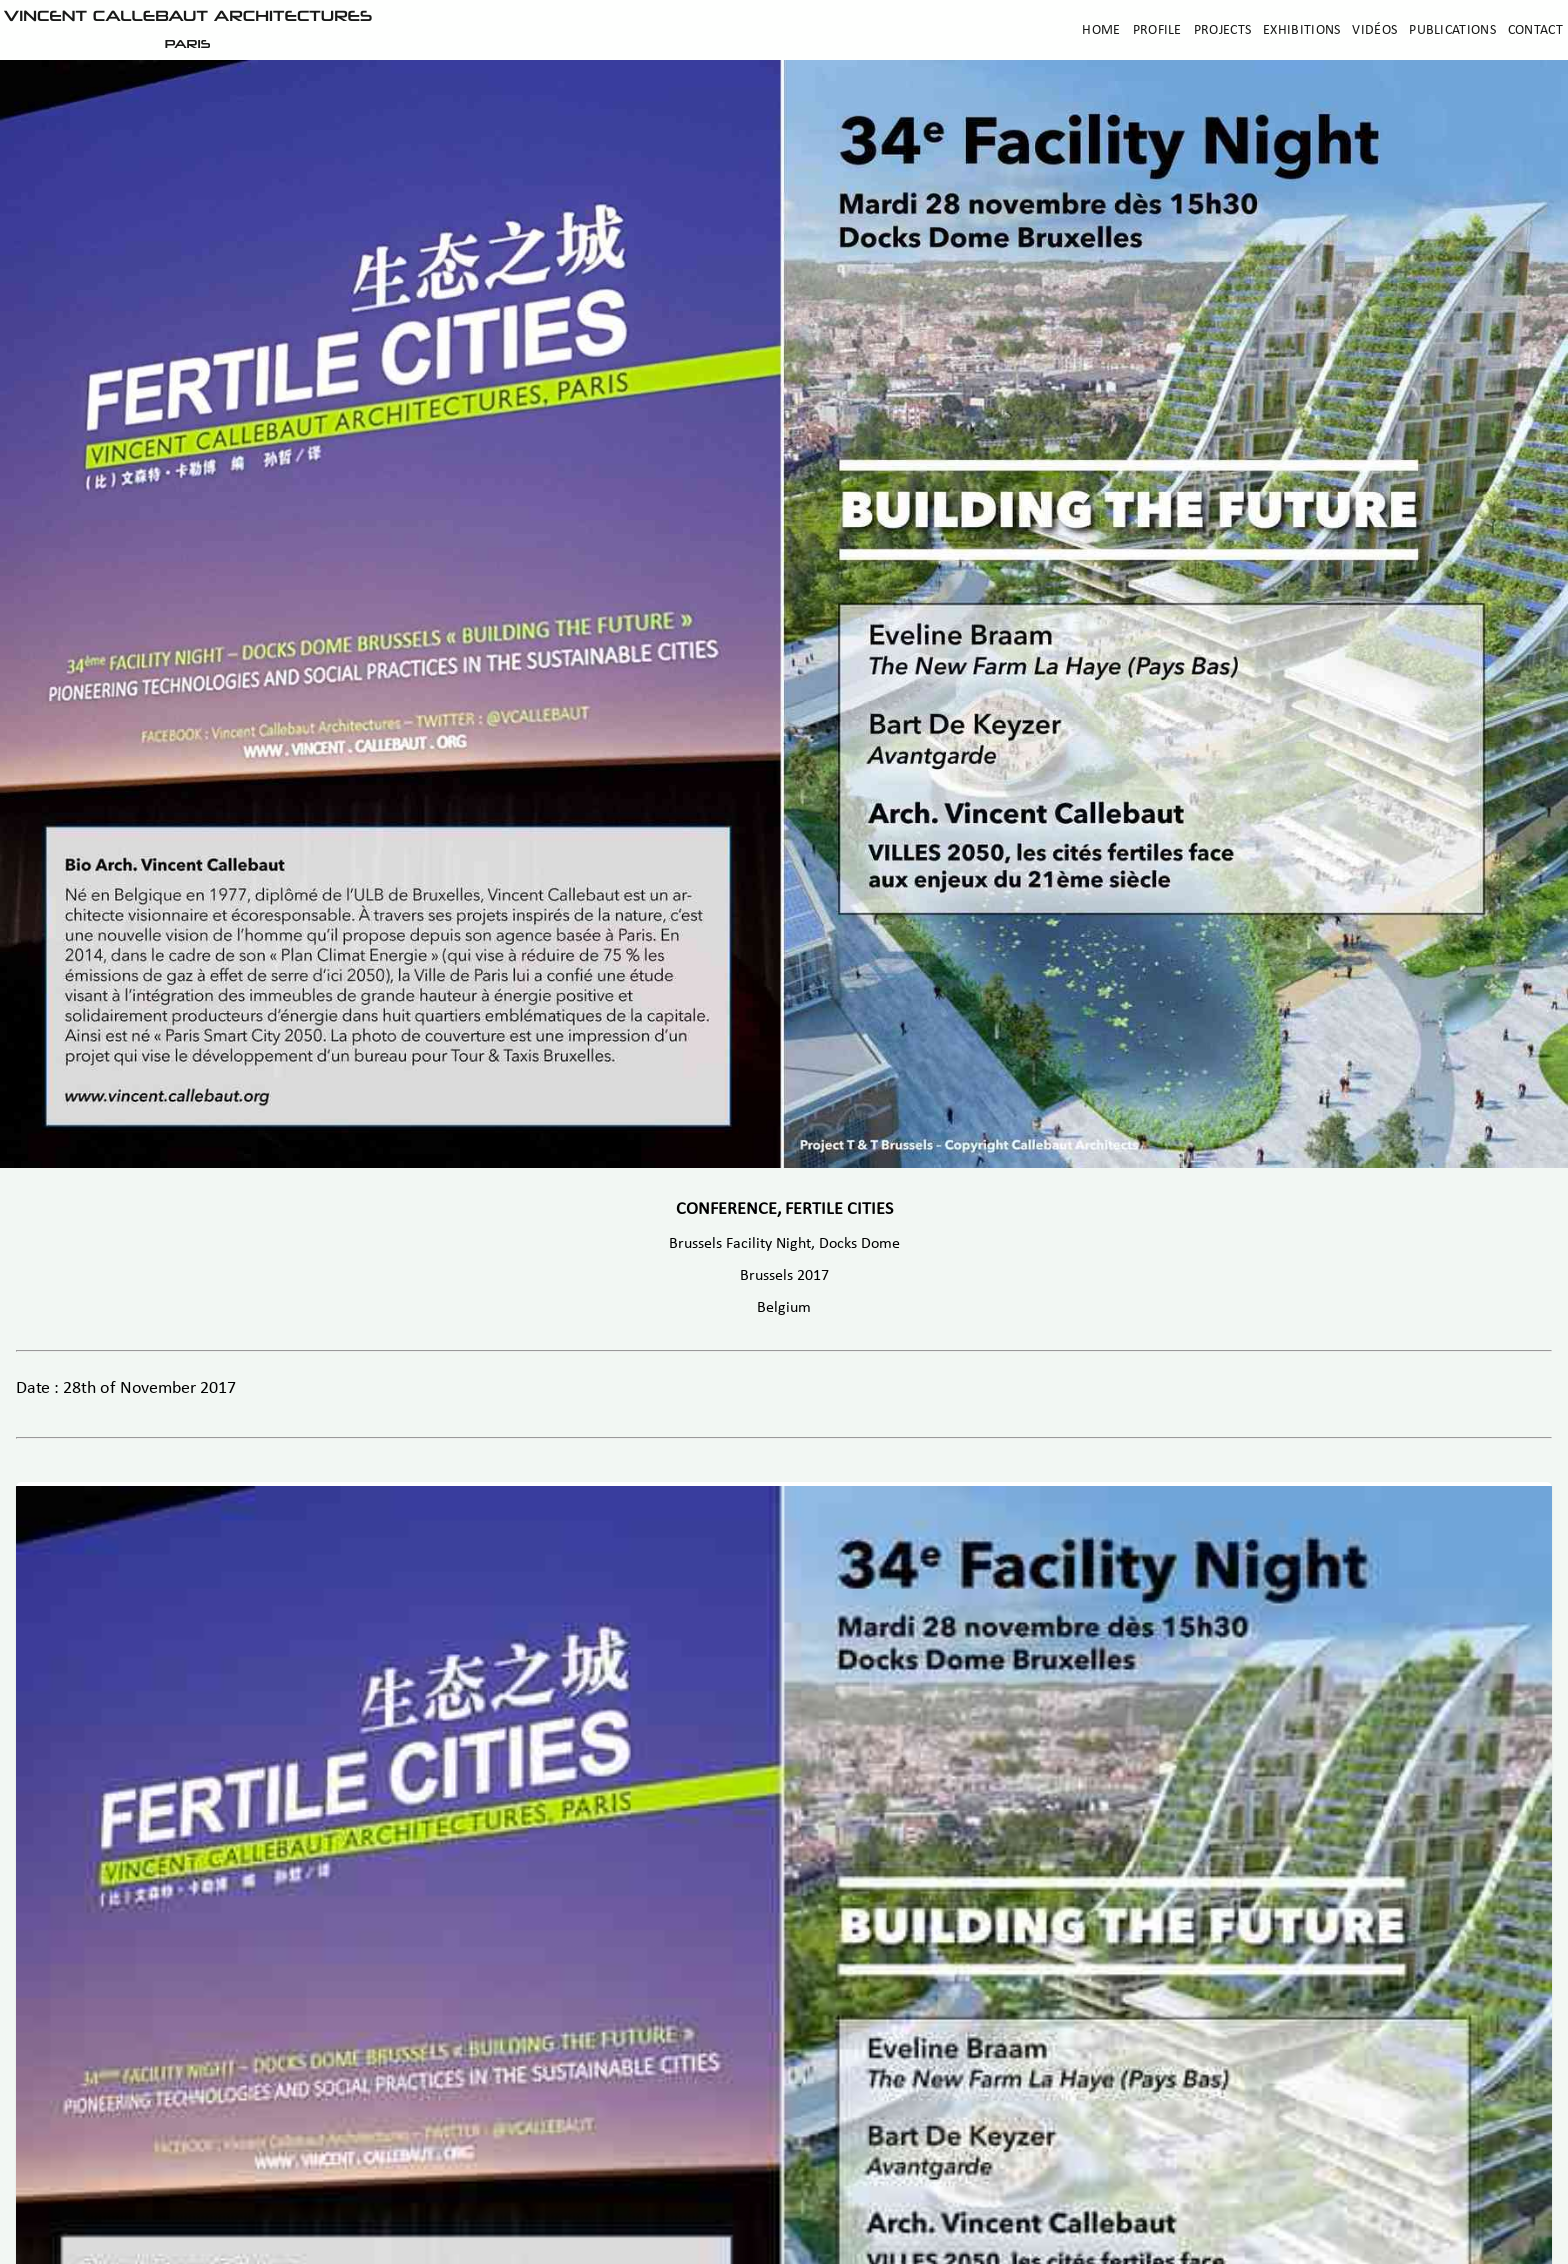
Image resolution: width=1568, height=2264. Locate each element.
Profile (1157, 30)
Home (1101, 30)
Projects (1222, 30)
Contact (1535, 30)
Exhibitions (1301, 30)
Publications (1452, 30)
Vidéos (1374, 30)
